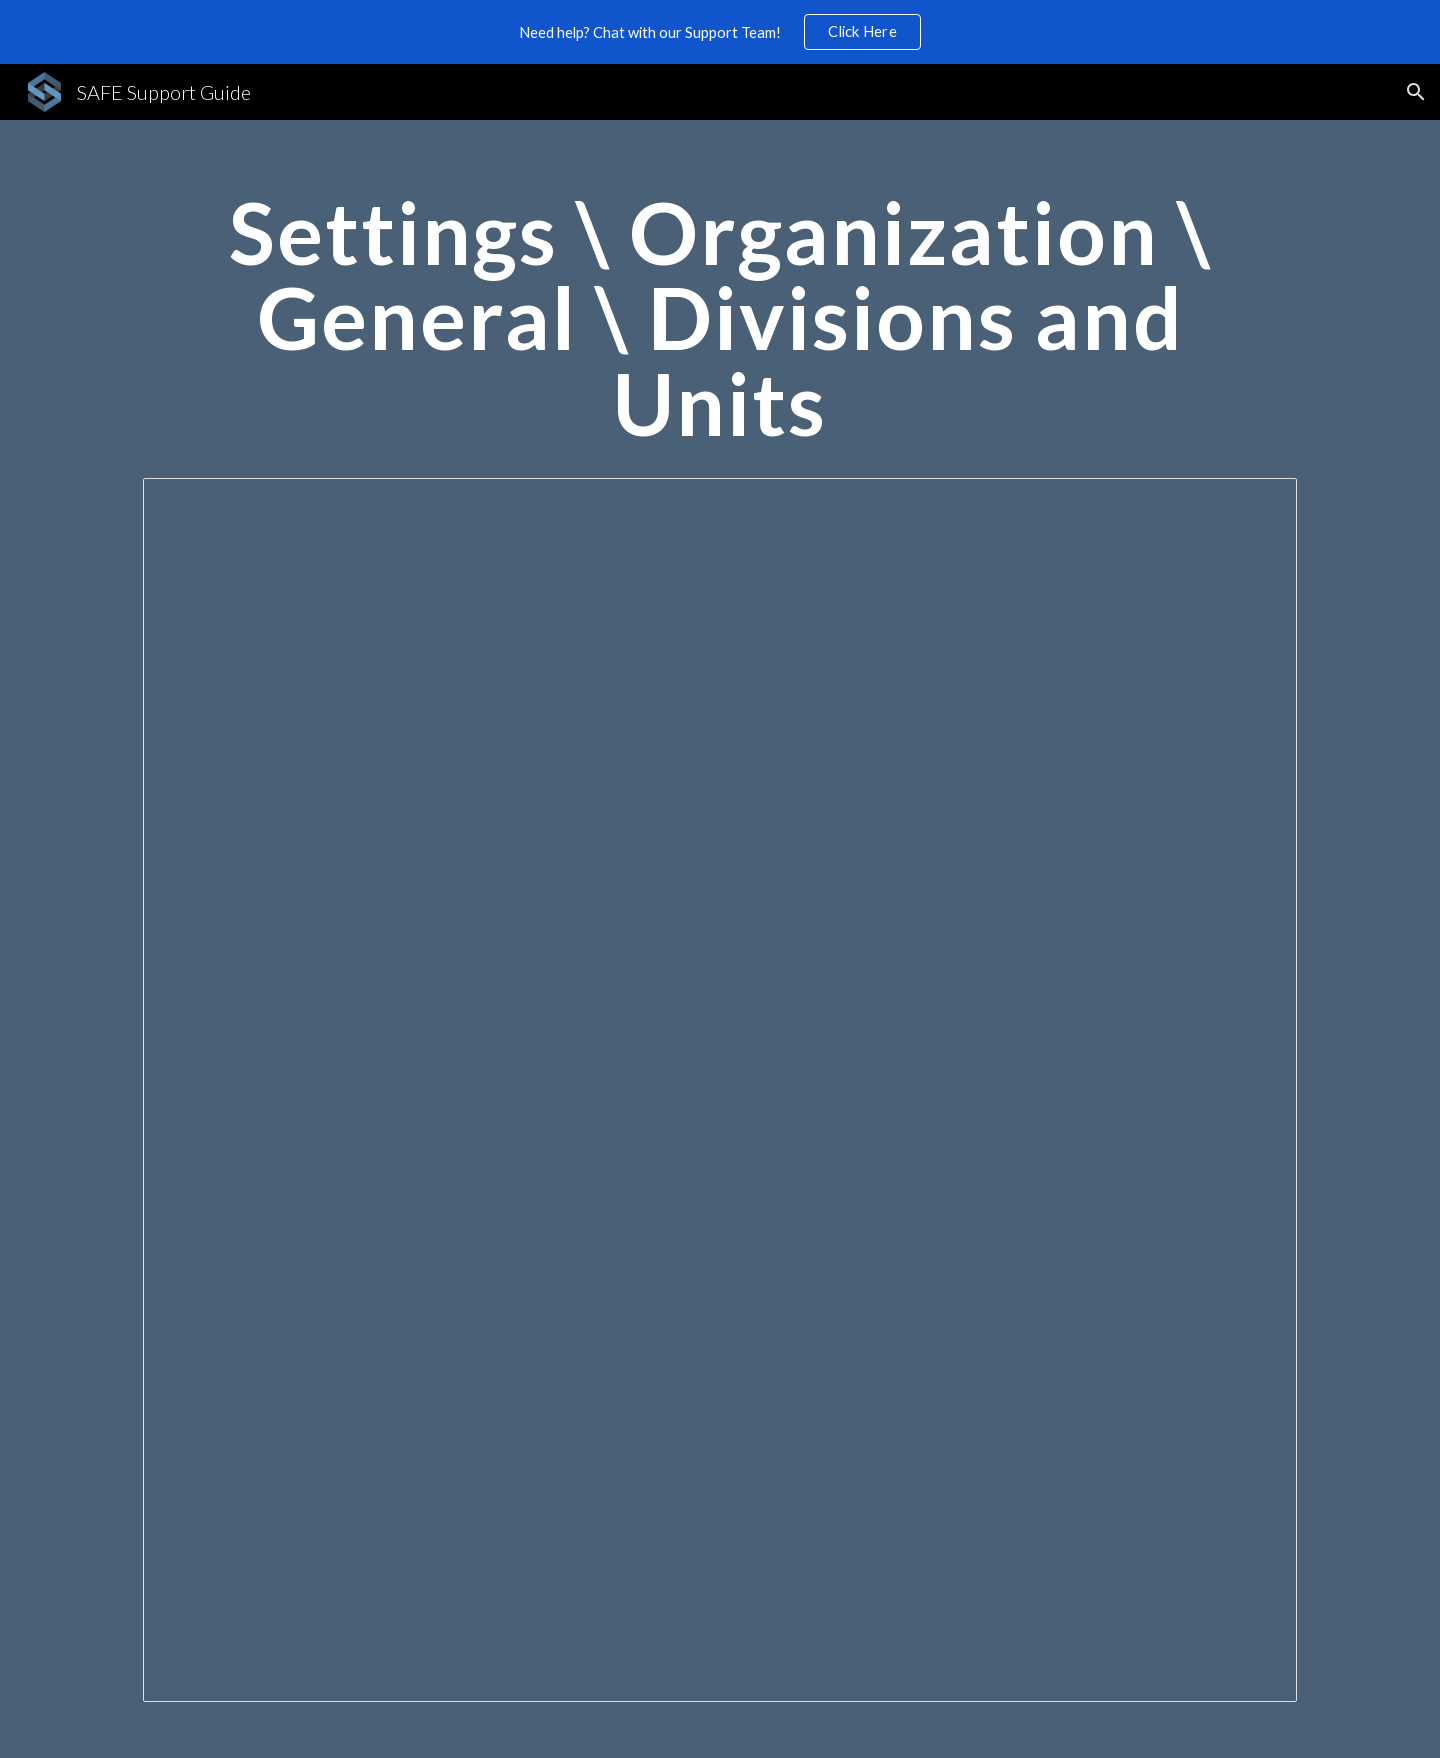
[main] (720, 327)
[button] (1416, 92)
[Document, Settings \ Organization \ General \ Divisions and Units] (720, 1090)
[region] (720, 32)
